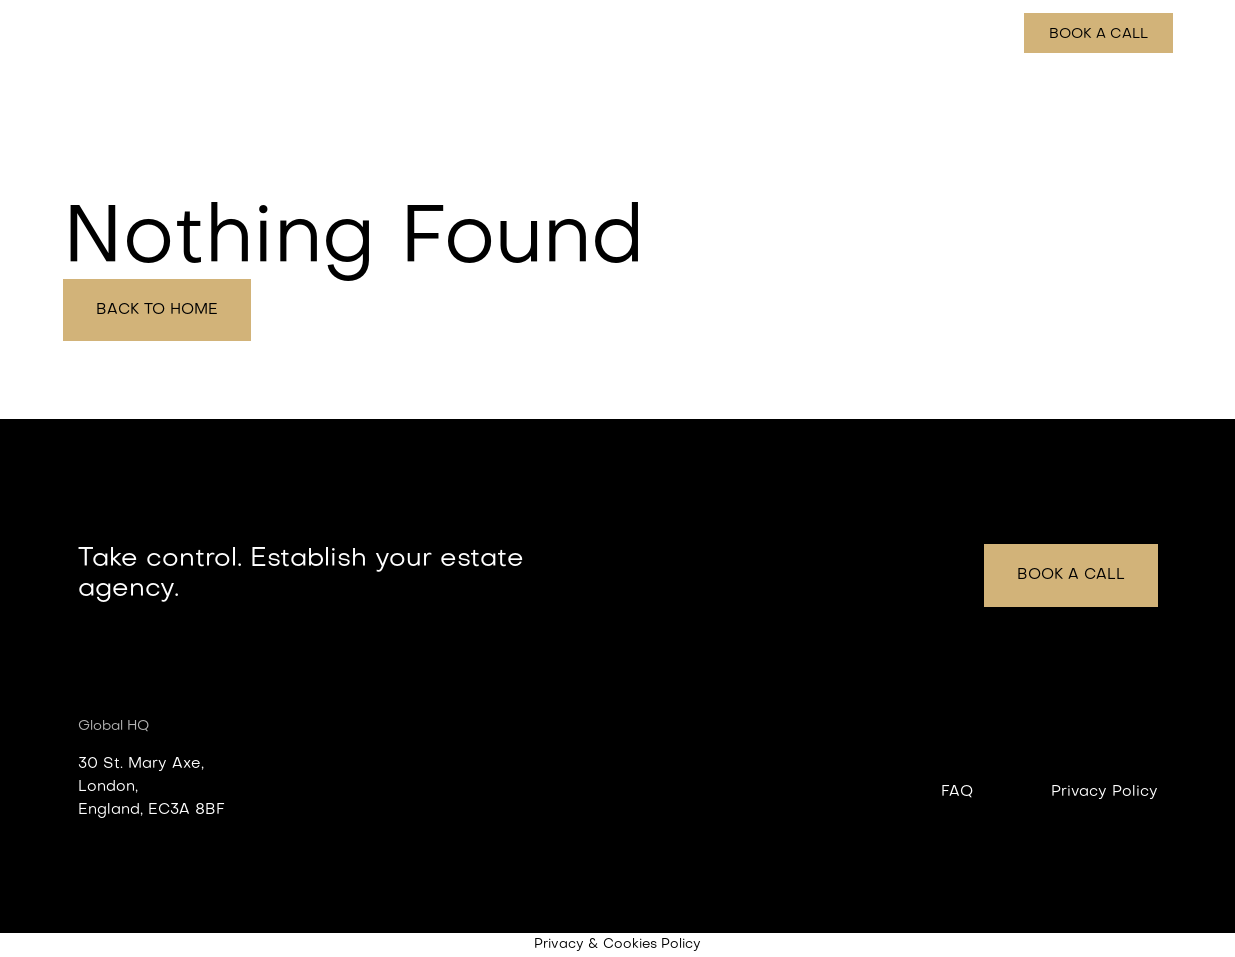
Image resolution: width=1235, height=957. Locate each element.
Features (764, 34)
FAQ (957, 792)
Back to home (157, 310)
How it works (872, 34)
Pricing (973, 34)
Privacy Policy (1104, 792)
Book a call (1098, 34)
